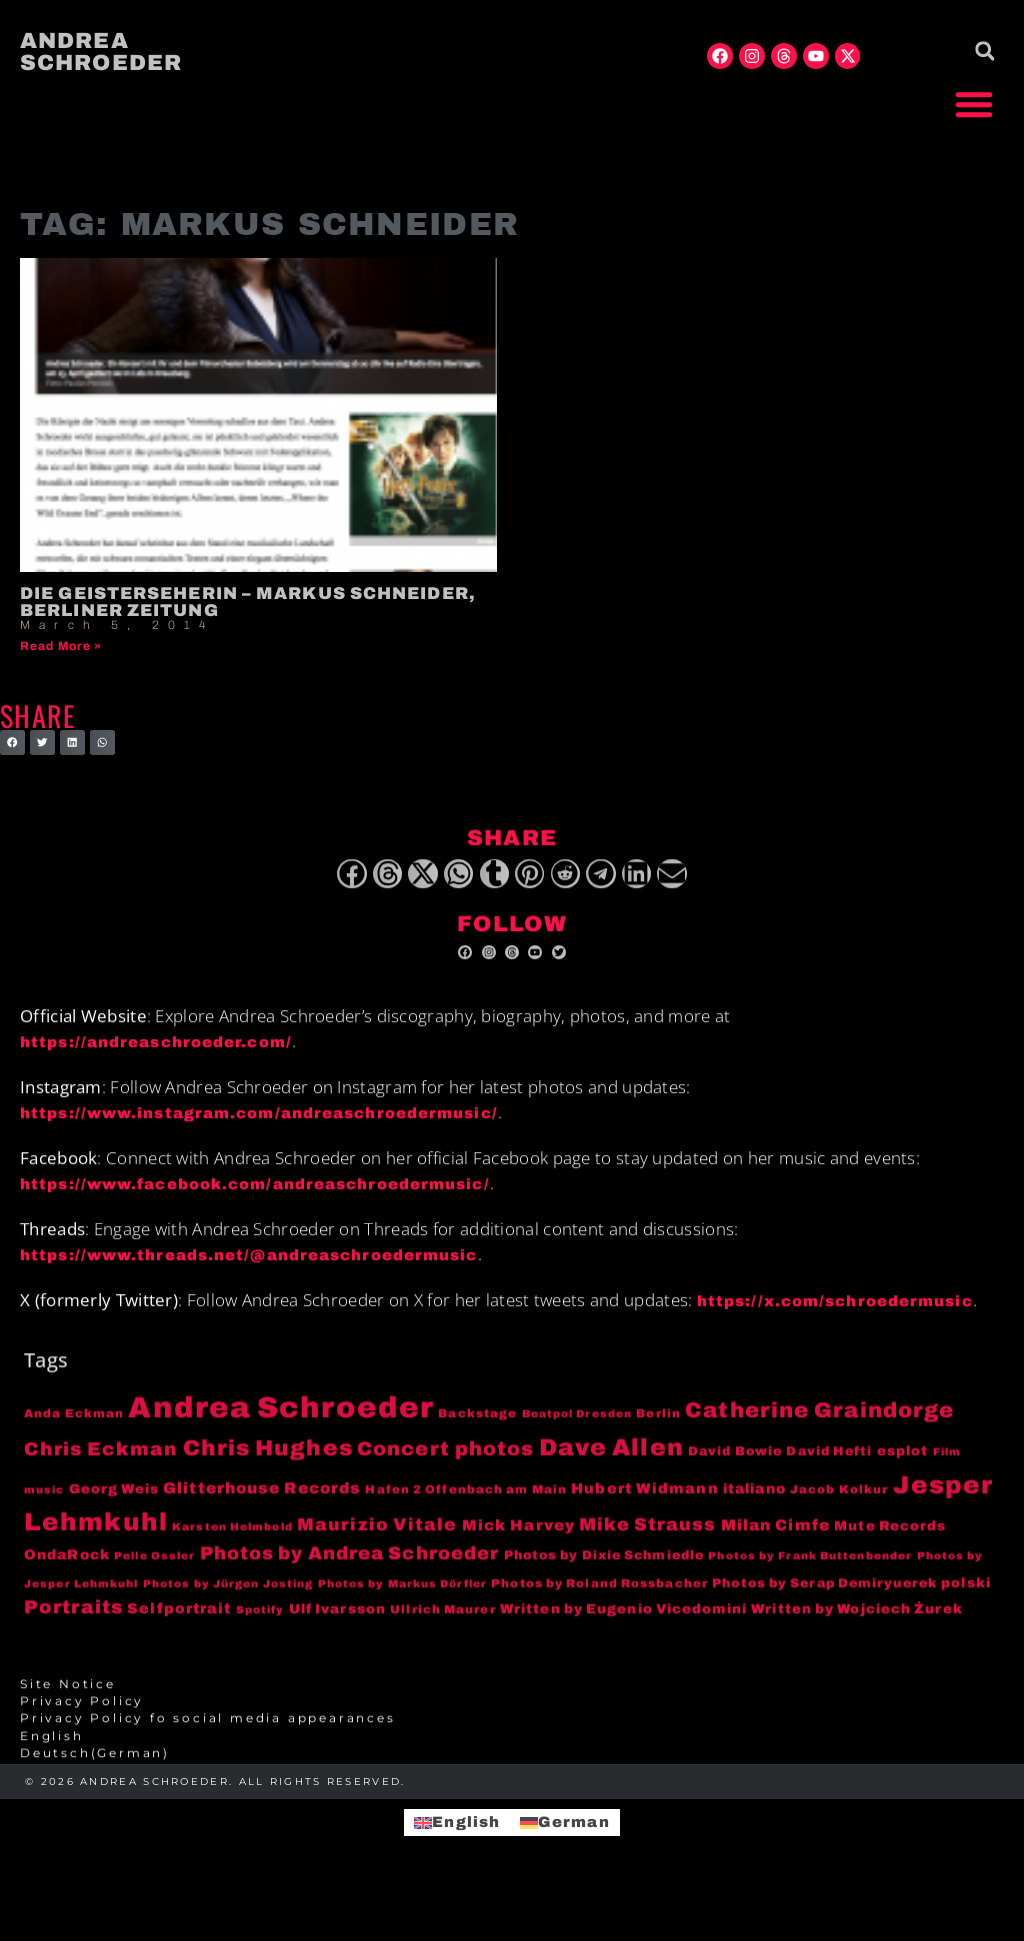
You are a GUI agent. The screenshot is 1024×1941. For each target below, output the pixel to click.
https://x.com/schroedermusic (835, 1326)
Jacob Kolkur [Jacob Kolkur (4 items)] (839, 1514)
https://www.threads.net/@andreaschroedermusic (249, 1281)
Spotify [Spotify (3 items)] (260, 1635)
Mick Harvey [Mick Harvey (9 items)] (518, 1550)
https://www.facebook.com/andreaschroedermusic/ (255, 1210)
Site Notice (68, 1709)
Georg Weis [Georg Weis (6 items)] (114, 1513)
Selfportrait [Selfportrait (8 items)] (179, 1634)
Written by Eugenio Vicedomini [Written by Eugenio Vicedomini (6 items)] (623, 1634)
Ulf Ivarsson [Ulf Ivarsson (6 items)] (337, 1634)
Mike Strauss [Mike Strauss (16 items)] (647, 1549)
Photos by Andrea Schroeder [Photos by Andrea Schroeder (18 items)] (350, 1579)
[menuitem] (512, 1761)
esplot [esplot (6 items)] (903, 1476)
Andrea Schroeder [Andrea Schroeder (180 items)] (281, 1433)
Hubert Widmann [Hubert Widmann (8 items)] (644, 1513)
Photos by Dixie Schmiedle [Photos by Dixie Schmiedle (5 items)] (604, 1581)
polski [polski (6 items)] (966, 1607)
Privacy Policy (82, 1726)
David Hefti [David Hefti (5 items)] (829, 1477)
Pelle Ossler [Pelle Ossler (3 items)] (154, 1581)
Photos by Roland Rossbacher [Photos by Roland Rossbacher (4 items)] (599, 1608)
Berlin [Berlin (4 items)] (658, 1439)
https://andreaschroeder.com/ (156, 1068)
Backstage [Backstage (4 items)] (477, 1439)
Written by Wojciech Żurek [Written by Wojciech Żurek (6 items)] (857, 1634)
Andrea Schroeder (101, 52)
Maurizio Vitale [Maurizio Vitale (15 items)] (377, 1549)
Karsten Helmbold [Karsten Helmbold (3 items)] (232, 1551)
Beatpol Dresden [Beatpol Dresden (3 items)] (577, 1439)
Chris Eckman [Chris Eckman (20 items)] (101, 1475)
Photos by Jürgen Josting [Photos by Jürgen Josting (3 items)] (228, 1608)
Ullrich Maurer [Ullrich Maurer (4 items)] (442, 1635)
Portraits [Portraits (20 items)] (73, 1633)
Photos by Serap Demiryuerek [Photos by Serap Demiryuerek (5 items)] (824, 1608)
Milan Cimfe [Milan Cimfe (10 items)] (775, 1549)
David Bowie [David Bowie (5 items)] (735, 1477)
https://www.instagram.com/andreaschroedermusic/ (259, 1139)
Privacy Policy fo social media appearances (208, 1743)
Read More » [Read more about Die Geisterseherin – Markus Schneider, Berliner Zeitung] (61, 646)
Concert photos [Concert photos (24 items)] (445, 1474)
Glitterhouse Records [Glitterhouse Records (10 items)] (262, 1512)
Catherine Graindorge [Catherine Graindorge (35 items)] (819, 1436)
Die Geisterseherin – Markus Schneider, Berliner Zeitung (248, 602)
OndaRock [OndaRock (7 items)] (67, 1580)
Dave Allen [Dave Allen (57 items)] (611, 1473)
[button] (974, 104)
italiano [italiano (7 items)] (754, 1513)
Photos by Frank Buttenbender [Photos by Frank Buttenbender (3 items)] (810, 1581)
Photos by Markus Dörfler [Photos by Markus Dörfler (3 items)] (402, 1608)
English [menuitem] (466, 1822)
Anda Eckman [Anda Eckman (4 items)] (74, 1439)
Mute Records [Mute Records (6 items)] (890, 1550)
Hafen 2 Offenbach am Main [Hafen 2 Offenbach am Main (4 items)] (466, 1514)
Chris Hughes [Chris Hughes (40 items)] (268, 1474)
